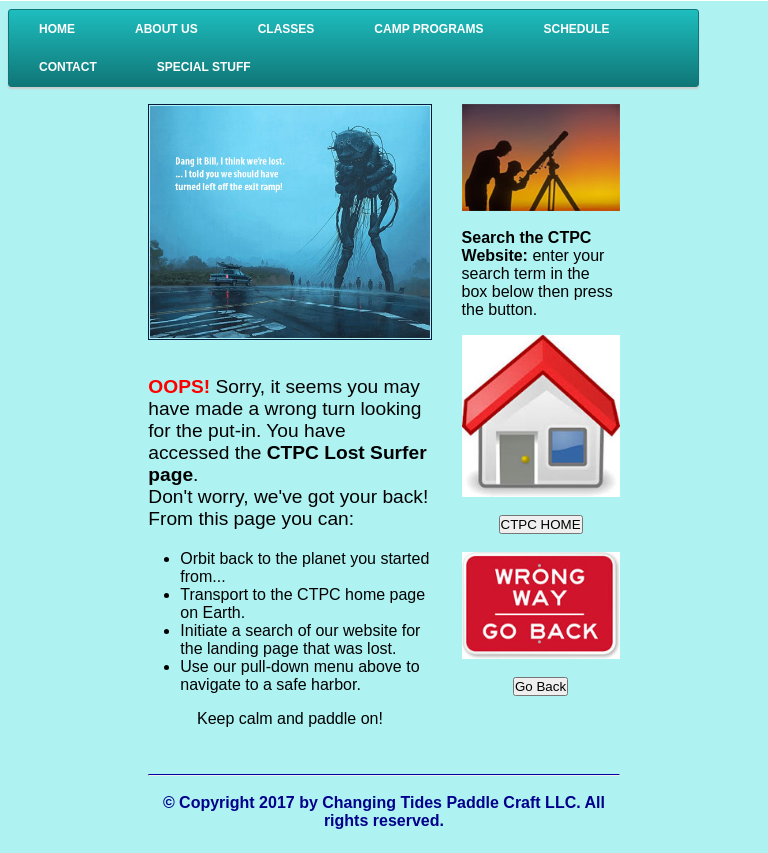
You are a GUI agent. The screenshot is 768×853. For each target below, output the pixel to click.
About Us (166, 29)
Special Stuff (204, 67)
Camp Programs (428, 29)
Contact (68, 67)
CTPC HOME (541, 524)
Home (57, 29)
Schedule (576, 29)
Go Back (540, 686)
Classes (286, 29)
